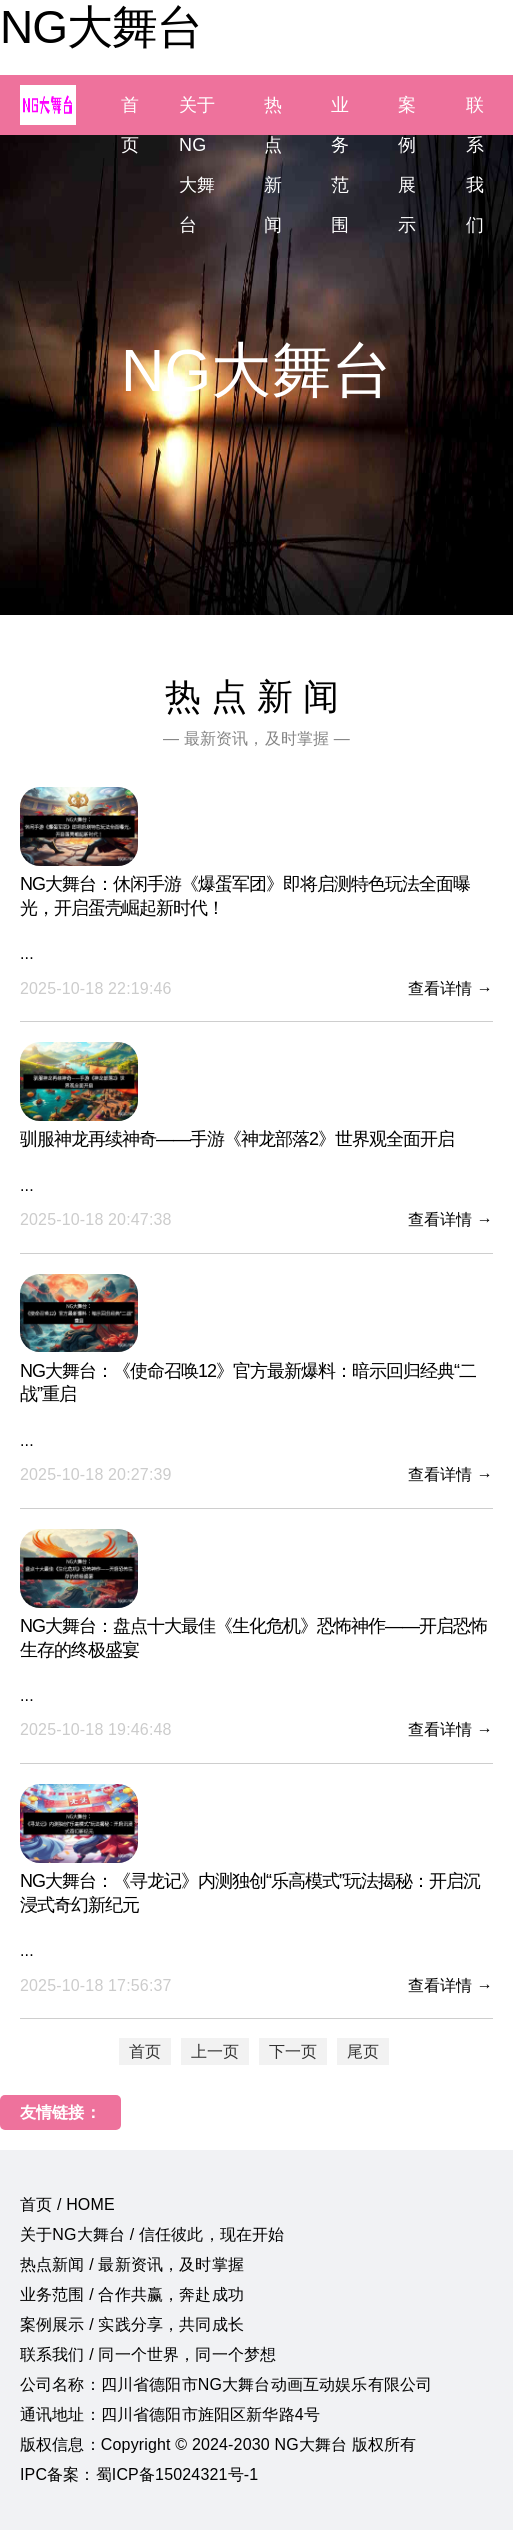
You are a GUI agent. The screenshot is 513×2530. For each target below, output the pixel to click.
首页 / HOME (67, 2204)
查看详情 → (450, 988)
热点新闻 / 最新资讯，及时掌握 (132, 2264)
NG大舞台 (101, 27)
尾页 (363, 2051)
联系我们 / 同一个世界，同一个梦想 (148, 2354)
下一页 (293, 2051)
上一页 (215, 2051)
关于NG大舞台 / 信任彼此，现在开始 (152, 2234)
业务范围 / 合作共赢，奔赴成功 (132, 2294)
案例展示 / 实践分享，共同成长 (132, 2324)
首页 (145, 2051)
